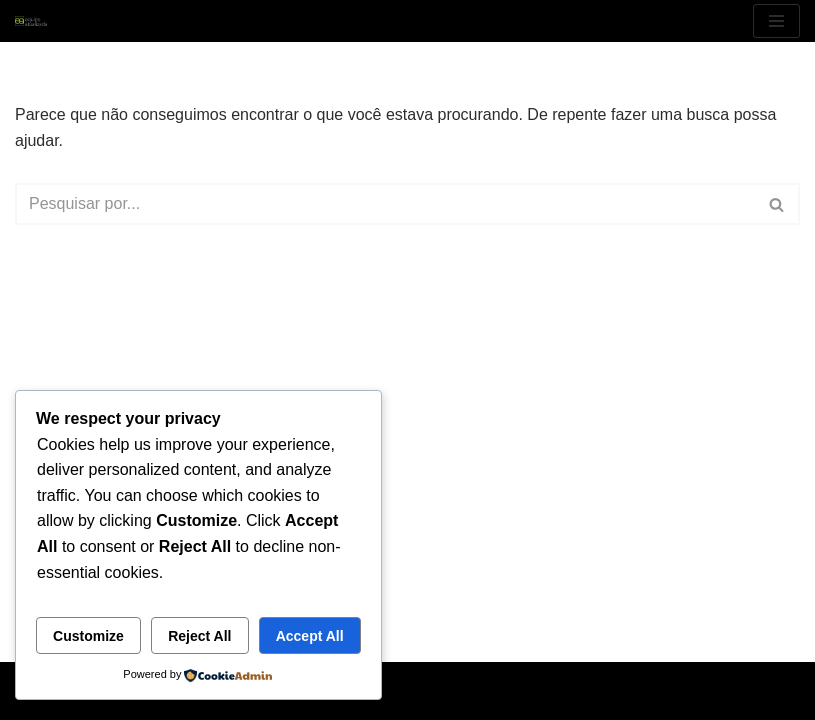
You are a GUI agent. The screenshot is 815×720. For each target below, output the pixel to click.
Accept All (310, 636)
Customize (88, 636)
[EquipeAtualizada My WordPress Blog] (36, 20)
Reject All (199, 636)
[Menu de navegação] (776, 21)
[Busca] (385, 204)
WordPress (467, 682)
